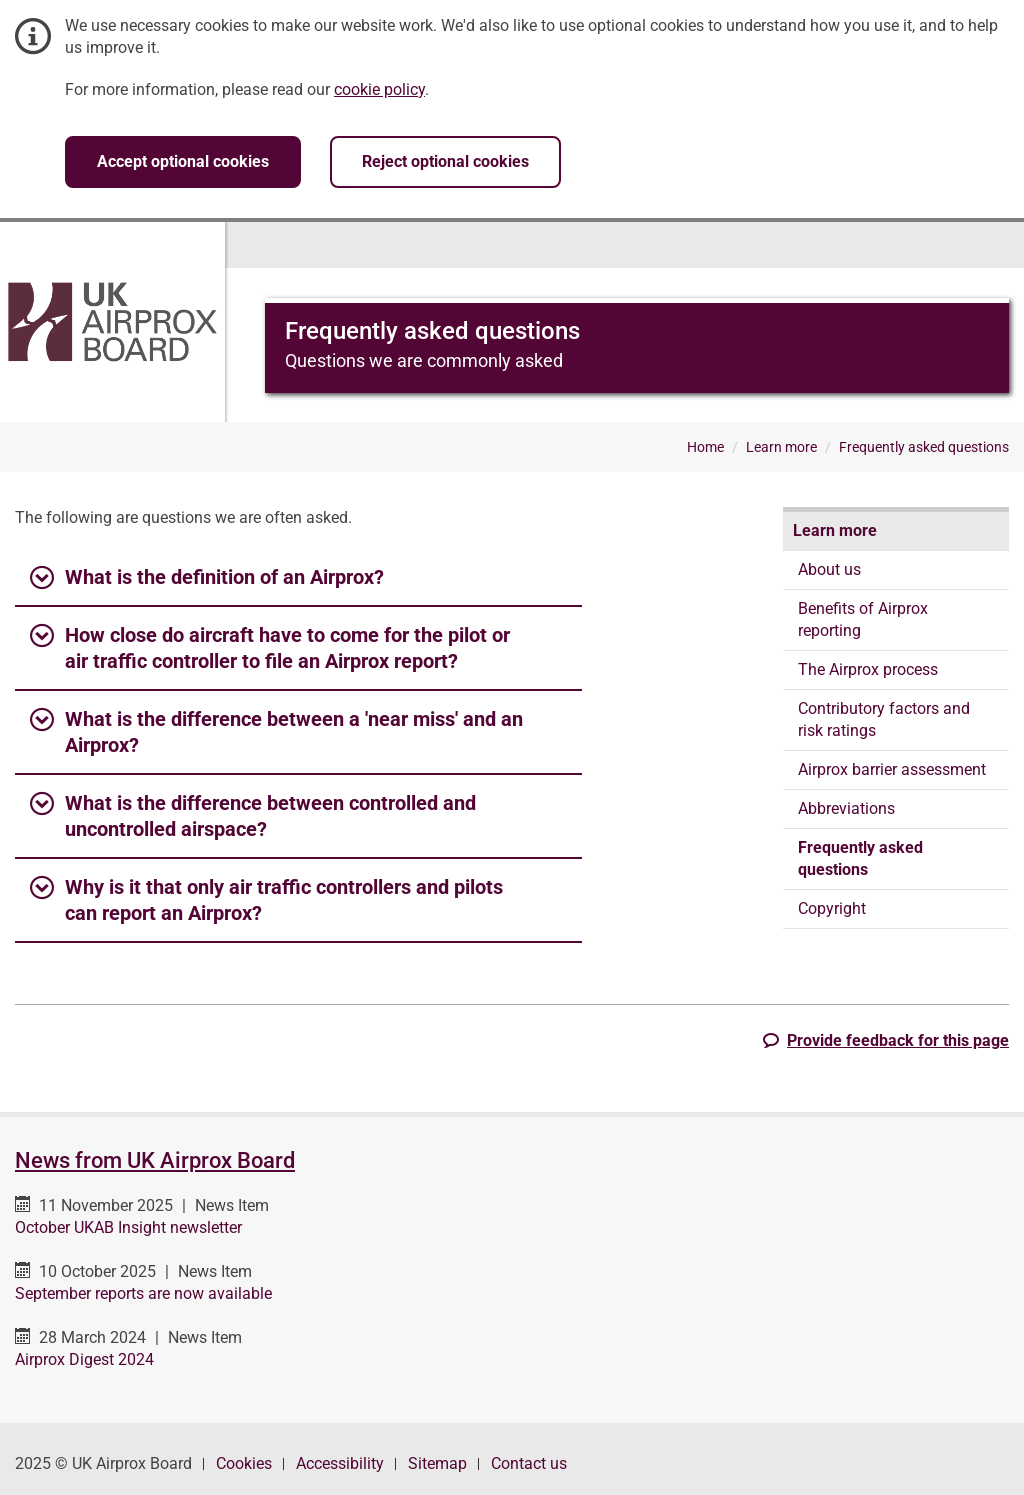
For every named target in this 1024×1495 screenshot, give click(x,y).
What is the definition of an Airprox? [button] (207, 578)
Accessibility (340, 1463)
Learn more (835, 530)
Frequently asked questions (860, 858)
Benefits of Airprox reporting (863, 619)
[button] (886, 1040)
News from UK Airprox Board (155, 1160)
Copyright (832, 908)
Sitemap (437, 1463)
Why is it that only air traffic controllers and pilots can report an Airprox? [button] (266, 899)
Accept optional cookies (183, 161)
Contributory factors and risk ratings (884, 719)
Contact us (529, 1463)
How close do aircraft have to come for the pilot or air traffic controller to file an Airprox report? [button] (270, 647)
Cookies (244, 1463)
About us (829, 569)
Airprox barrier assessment (892, 769)
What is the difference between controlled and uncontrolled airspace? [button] (253, 815)
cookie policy (379, 89)
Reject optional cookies (445, 161)
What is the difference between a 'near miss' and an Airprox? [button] (276, 731)
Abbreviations (846, 808)
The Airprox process (868, 669)
